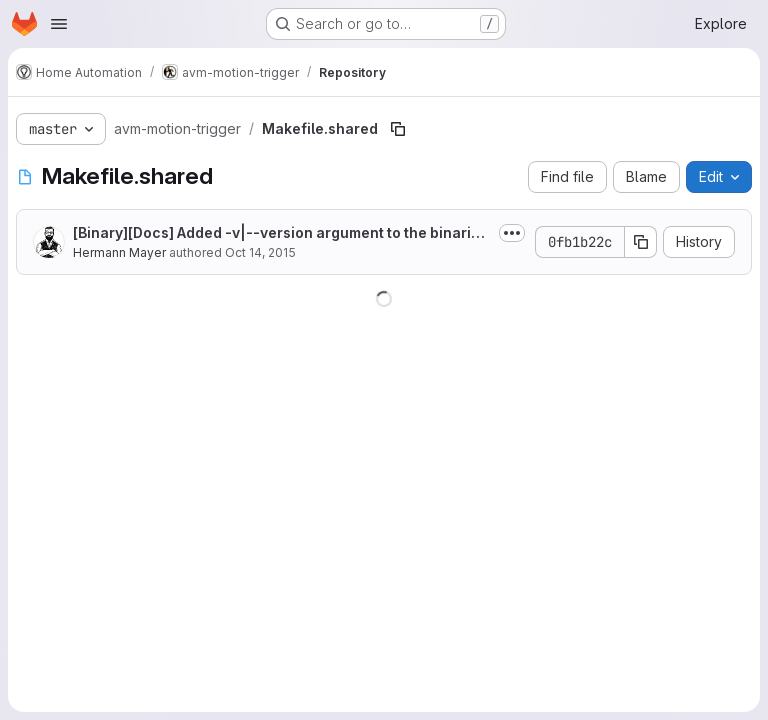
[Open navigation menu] (59, 24)
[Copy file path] (398, 129)
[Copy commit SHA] (641, 242)
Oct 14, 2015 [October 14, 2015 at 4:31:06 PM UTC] (260, 252)
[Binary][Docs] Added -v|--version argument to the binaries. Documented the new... (276, 233)
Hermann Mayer (119, 252)
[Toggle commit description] (512, 233)
